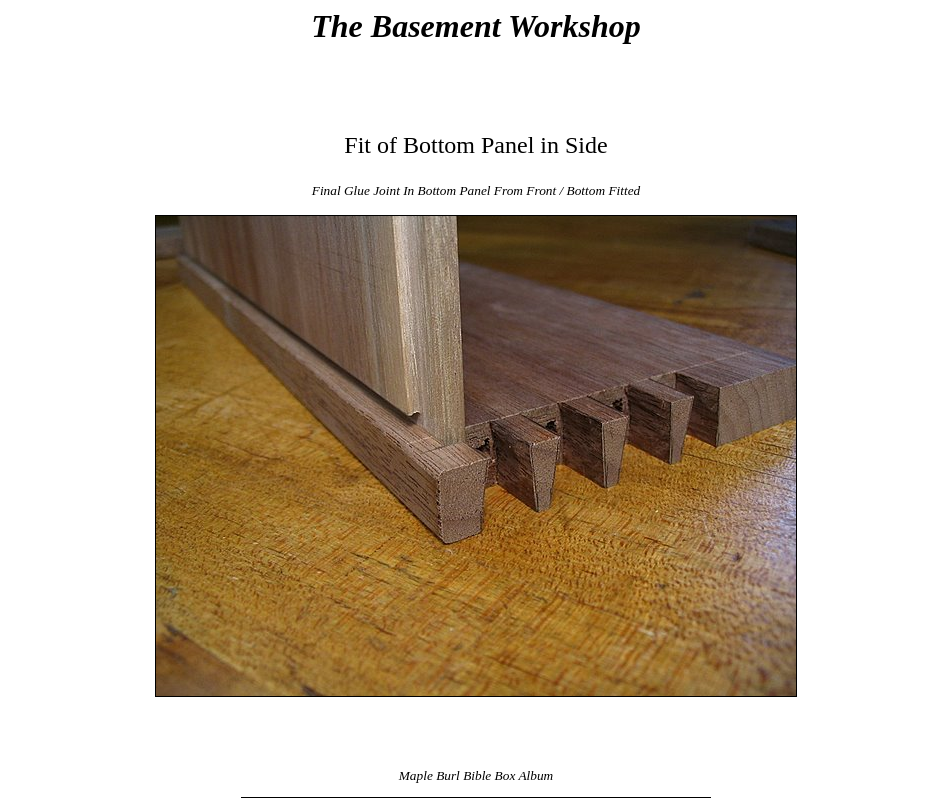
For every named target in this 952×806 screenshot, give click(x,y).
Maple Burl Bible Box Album (476, 775)
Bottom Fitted (604, 190)
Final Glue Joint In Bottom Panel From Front (434, 190)
